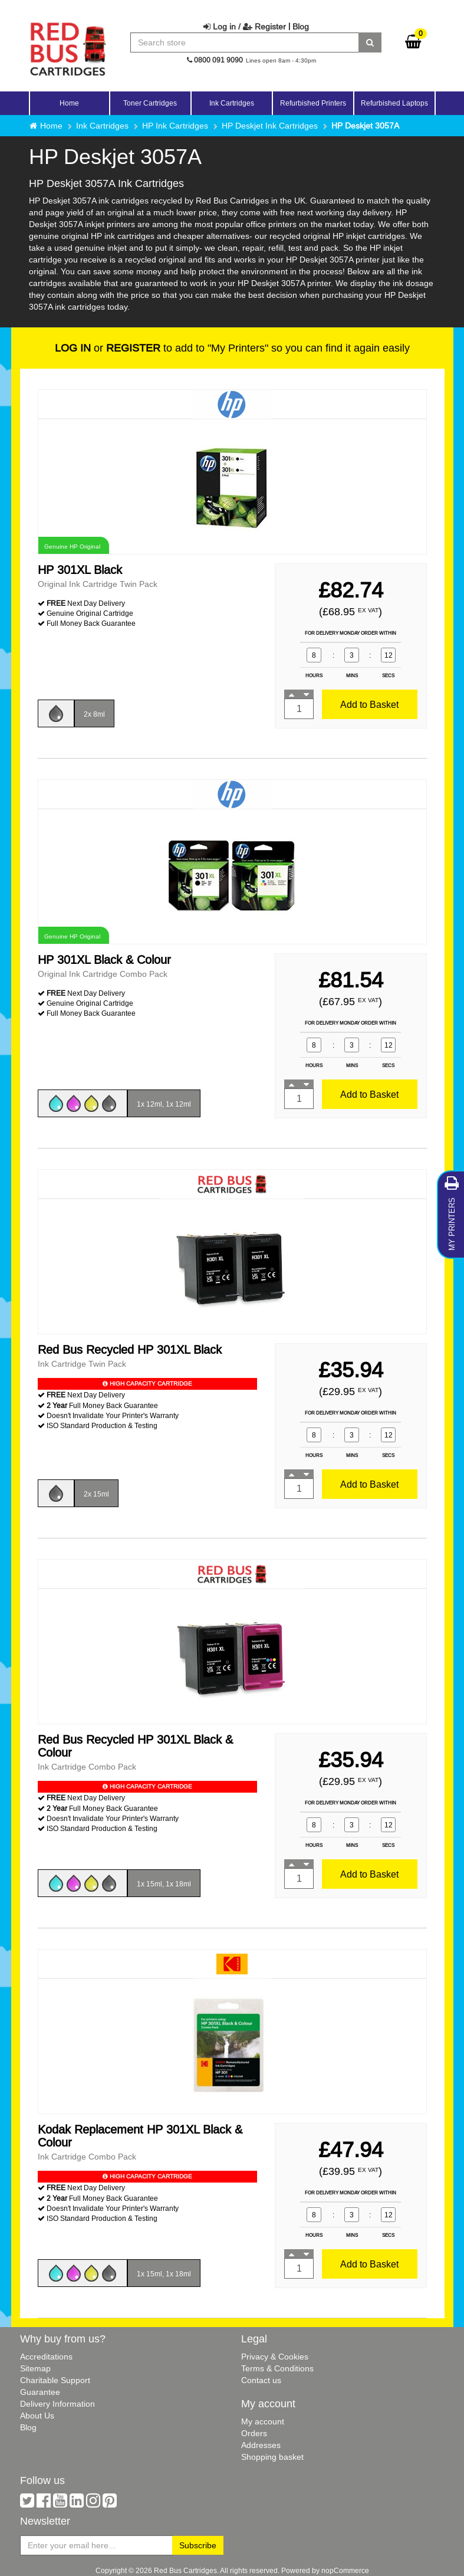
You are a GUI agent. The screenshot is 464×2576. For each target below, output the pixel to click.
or (107, 348)
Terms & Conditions (277, 2368)
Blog (300, 26)
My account (262, 2421)
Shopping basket (272, 2457)
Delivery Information (57, 2403)
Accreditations (46, 2356)
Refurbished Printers (313, 103)
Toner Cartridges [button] (150, 103)
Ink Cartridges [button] (231, 103)
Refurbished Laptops (394, 103)
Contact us (261, 2380)
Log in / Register (244, 26)
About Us (37, 2415)
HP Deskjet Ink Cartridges (270, 125)
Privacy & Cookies (274, 2356)
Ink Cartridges (102, 125)
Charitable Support (55, 2380)
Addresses (261, 2445)
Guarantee (40, 2392)
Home (69, 103)
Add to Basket (369, 704)
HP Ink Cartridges (175, 125)
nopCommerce (345, 2570)
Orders (254, 2433)
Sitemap (35, 2368)
